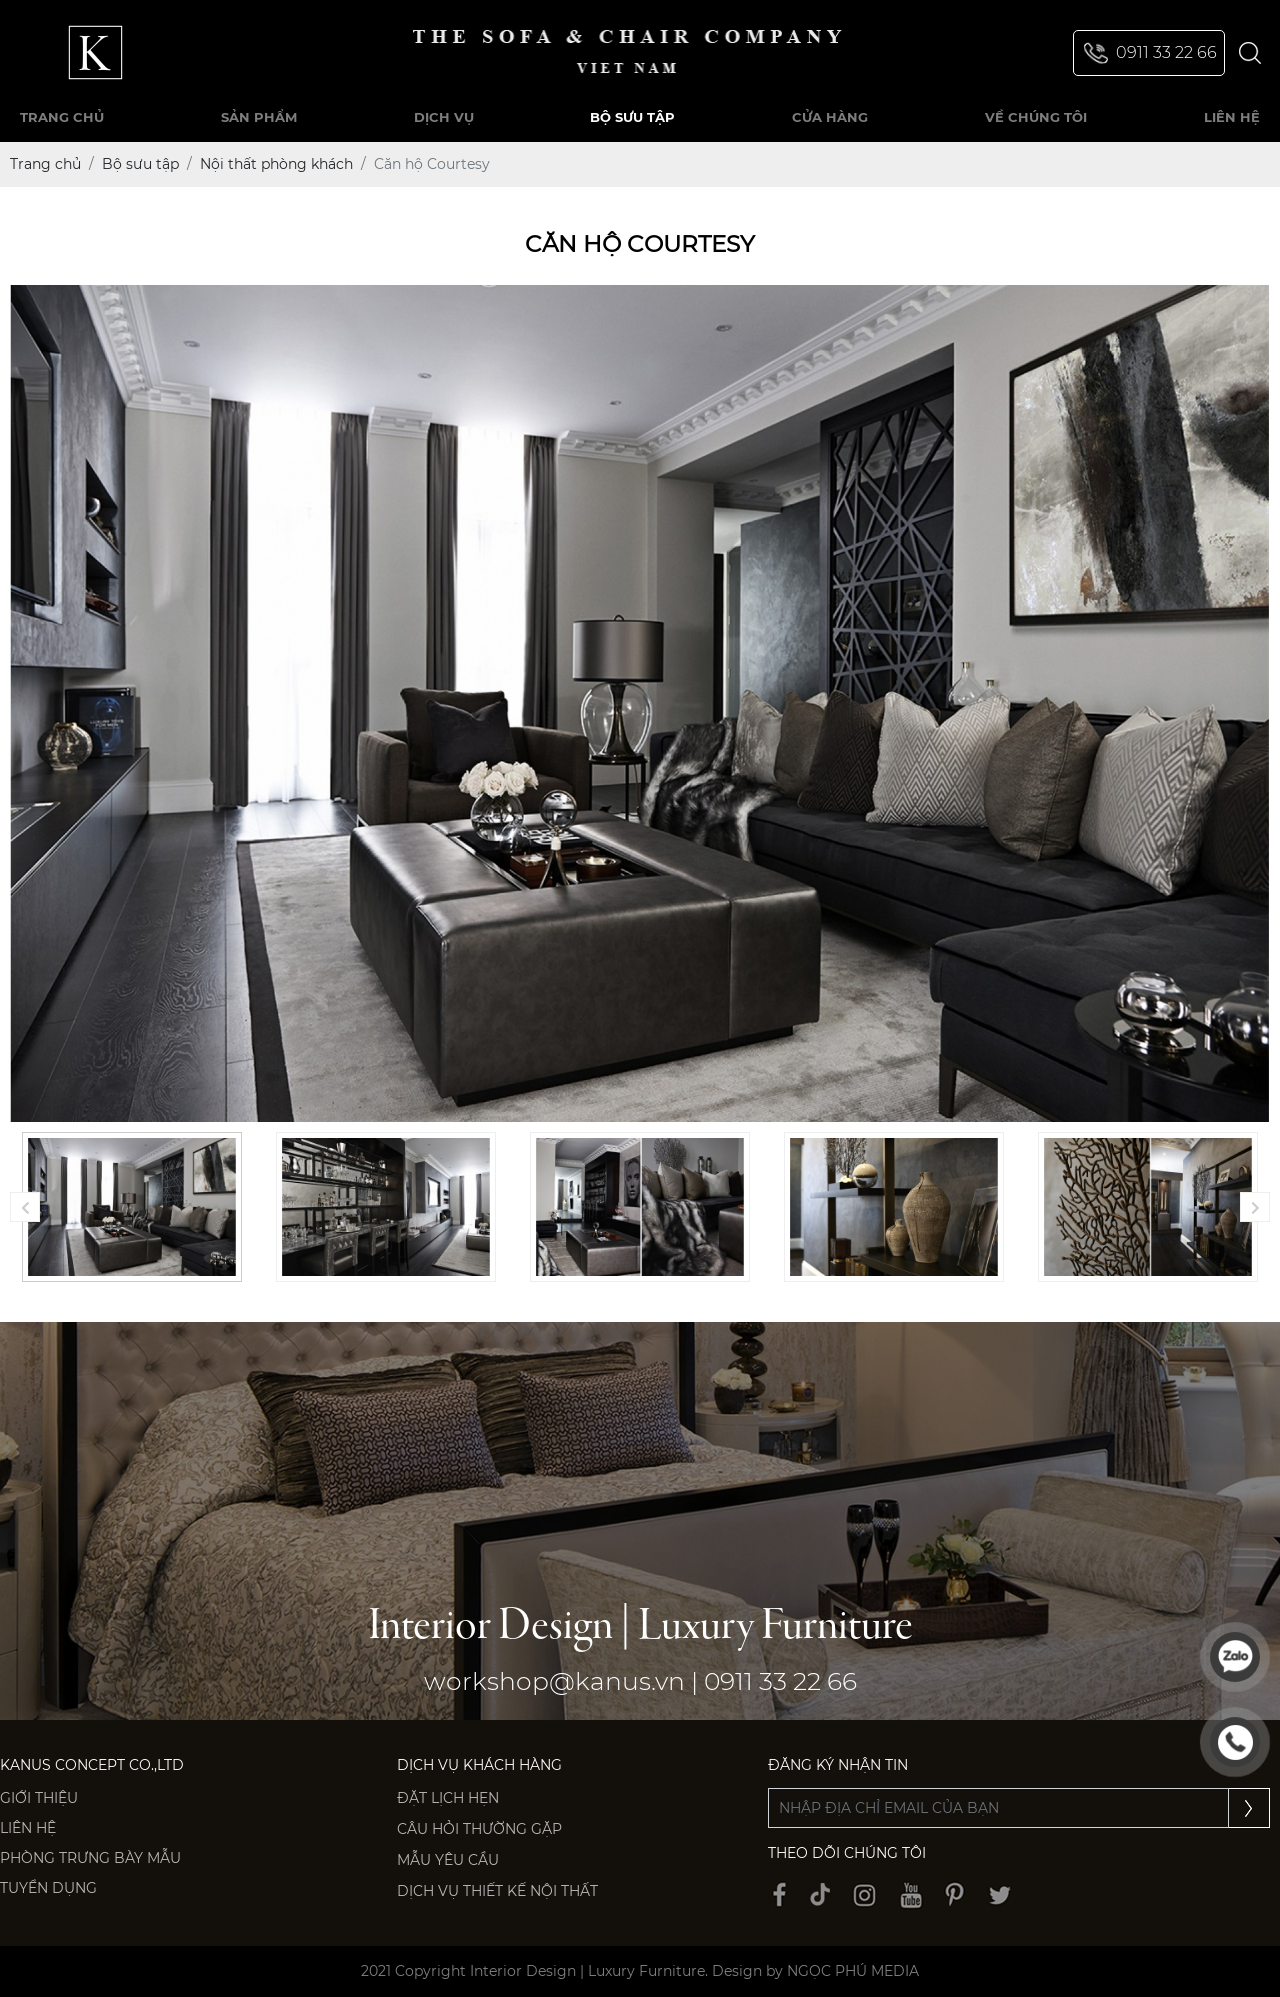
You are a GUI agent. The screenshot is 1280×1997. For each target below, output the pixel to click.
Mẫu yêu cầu (448, 1860)
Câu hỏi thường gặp (479, 1829)
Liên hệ (28, 1828)
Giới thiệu (39, 1798)
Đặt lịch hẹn (448, 1798)
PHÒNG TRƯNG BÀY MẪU (90, 1858)
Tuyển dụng (48, 1888)
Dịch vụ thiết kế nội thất (497, 1891)
